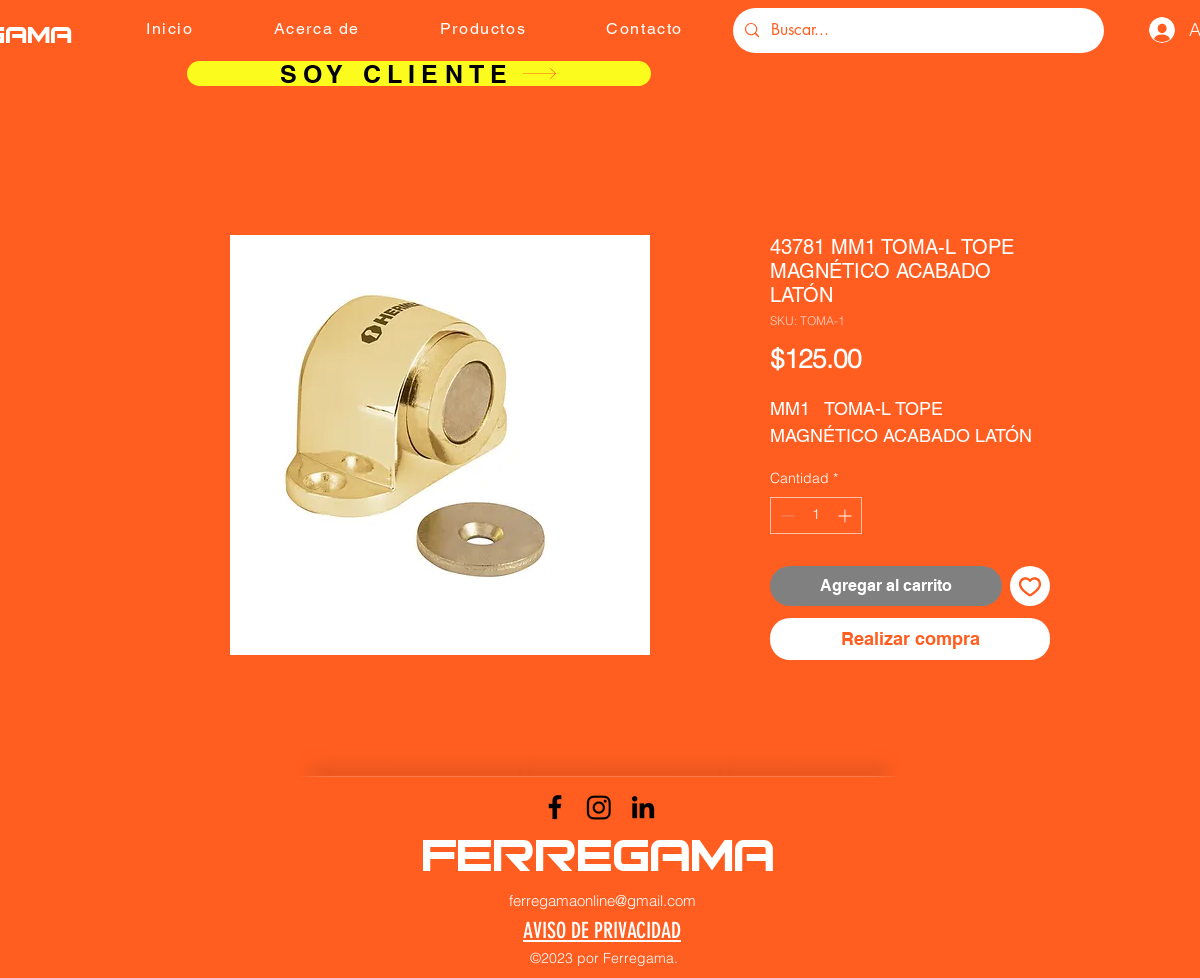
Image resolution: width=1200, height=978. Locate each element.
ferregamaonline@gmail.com (602, 900)
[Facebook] (555, 807)
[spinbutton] (816, 515)
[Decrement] (785, 515)
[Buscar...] (916, 30)
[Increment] (846, 515)
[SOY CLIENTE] (419, 73)
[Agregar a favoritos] (1030, 586)
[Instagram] (599, 807)
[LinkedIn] (643, 807)
